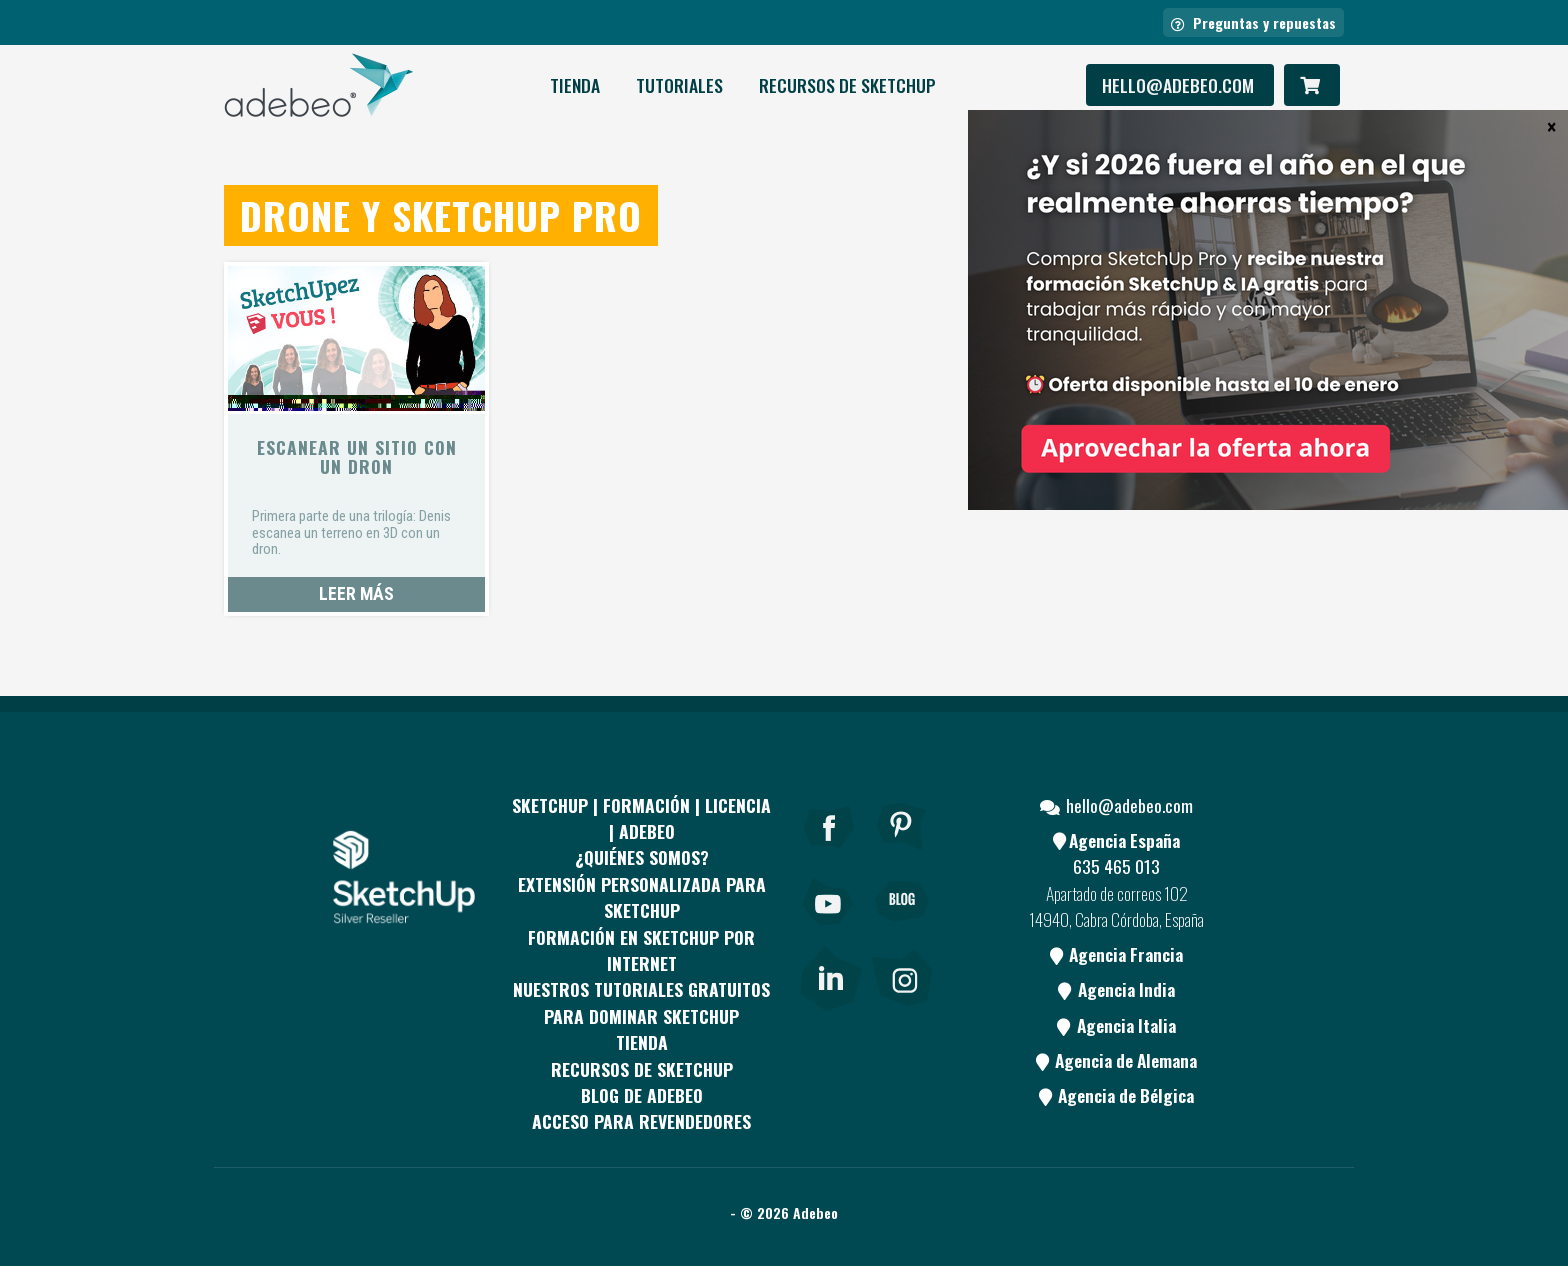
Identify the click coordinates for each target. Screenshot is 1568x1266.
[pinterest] (902, 854)
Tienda (575, 85)
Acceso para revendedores (641, 1121)
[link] (830, 974)
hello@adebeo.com (1180, 85)
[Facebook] (829, 854)
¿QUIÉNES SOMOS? (642, 857)
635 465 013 (1116, 866)
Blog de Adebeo (642, 1095)
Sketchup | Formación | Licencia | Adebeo (641, 818)
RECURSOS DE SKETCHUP (847, 85)
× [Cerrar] (1551, 126)
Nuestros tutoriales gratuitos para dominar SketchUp (641, 1002)
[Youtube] (829, 929)
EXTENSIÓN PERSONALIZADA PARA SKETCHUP (642, 897)
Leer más (356, 594)
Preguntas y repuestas (1253, 22)
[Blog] (902, 929)
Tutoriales (679, 85)
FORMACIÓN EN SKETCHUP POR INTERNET (641, 950)
